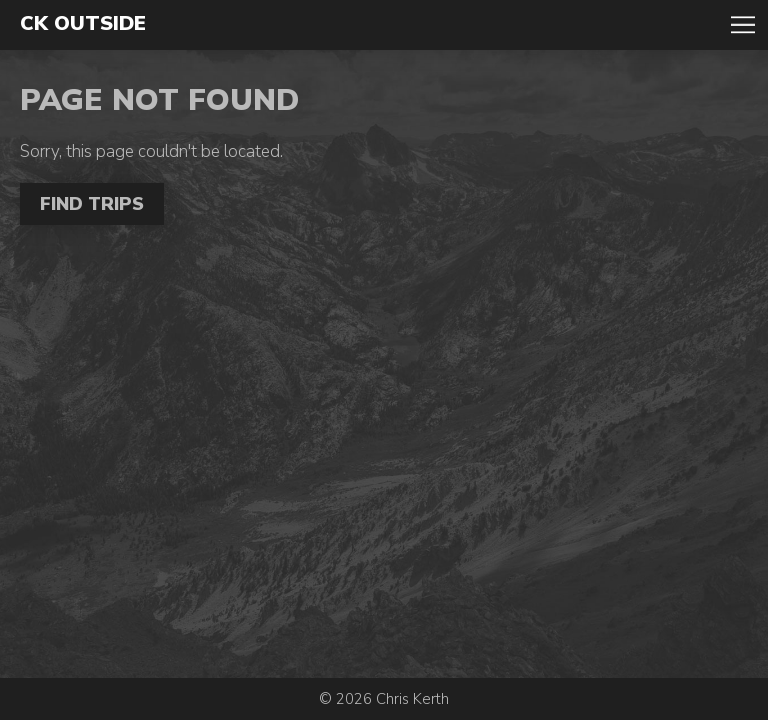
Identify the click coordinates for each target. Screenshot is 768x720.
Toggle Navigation (743, 25)
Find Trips (92, 204)
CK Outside (83, 24)
